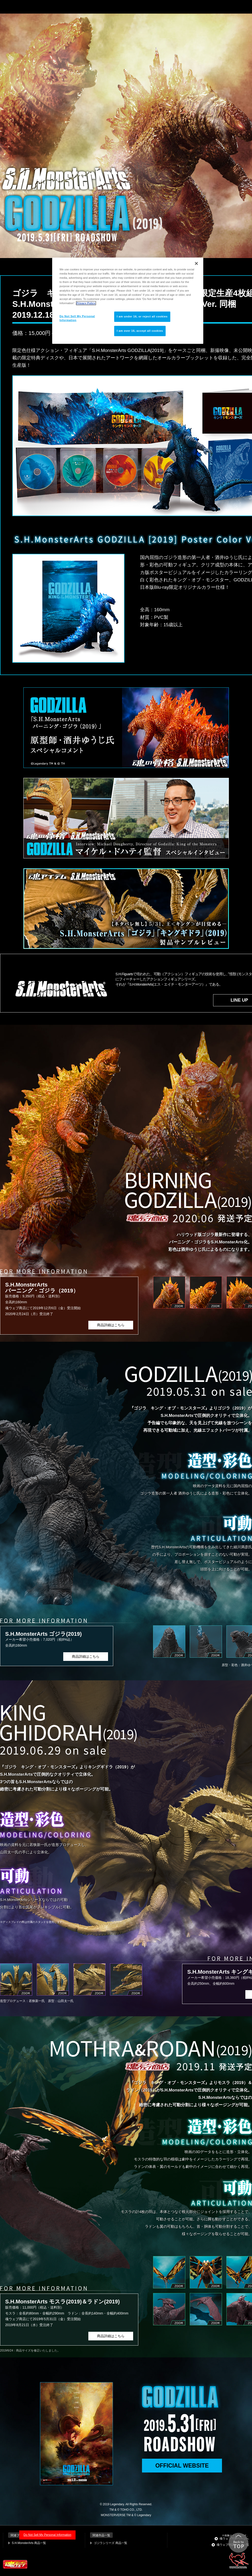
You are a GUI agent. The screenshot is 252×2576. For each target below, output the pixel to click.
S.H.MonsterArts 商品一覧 (29, 2543)
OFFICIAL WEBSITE (182, 2465)
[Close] (196, 263)
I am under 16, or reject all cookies (142, 316)
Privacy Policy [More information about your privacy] (86, 303)
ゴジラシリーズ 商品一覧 (110, 2543)
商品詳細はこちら (111, 1325)
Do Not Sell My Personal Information (44, 2516)
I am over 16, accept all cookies (140, 330)
